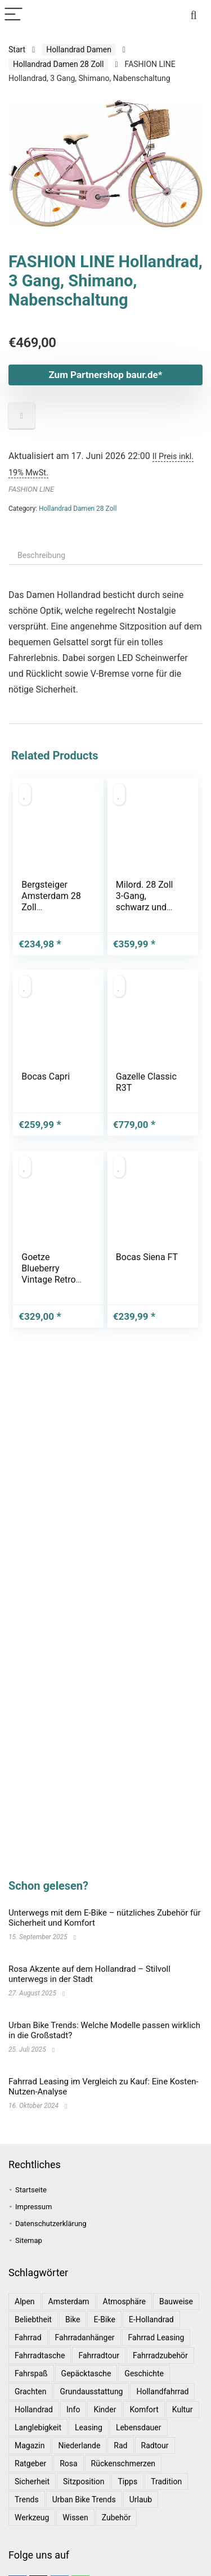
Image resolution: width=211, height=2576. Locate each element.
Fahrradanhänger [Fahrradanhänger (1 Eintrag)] (85, 2337)
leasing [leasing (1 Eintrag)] (88, 2427)
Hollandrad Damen (78, 49)
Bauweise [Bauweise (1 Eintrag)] (176, 2301)
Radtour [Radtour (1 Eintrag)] (155, 2445)
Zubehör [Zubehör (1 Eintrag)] (116, 2517)
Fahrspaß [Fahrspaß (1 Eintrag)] (31, 2373)
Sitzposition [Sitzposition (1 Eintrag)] (83, 2481)
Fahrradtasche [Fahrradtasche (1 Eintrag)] (40, 2355)
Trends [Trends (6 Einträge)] (27, 2499)
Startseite (31, 2190)
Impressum (33, 2206)
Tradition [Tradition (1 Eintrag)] (166, 2481)
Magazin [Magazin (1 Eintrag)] (29, 2445)
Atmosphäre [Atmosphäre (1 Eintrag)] (124, 2301)
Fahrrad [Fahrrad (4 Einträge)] (28, 2337)
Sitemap (28, 2240)
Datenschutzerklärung (51, 2223)
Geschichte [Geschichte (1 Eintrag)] (144, 2373)
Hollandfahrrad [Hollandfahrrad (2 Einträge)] (162, 2391)
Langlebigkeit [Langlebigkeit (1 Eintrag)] (38, 2427)
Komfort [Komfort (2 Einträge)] (143, 2409)
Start (16, 49)
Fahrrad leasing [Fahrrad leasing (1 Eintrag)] (156, 2337)
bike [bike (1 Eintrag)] (72, 2319)
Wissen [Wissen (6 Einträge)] (75, 2517)
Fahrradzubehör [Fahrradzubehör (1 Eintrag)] (160, 2355)
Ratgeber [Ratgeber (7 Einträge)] (30, 2463)
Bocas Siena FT (147, 1257)
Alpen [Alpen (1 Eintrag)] (25, 2301)
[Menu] (13, 15)
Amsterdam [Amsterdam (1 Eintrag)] (68, 2301)
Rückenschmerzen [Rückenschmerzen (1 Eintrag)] (123, 2463)
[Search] (193, 15)
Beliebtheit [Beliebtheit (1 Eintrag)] (33, 2319)
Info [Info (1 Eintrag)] (73, 2409)
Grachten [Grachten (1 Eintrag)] (30, 2391)
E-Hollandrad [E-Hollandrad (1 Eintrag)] (151, 2319)
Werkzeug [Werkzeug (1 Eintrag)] (32, 2517)
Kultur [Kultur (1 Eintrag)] (182, 2409)
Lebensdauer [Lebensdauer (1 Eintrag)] (138, 2427)
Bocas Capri (45, 1076)
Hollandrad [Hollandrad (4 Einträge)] (34, 2409)
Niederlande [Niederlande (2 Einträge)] (79, 2445)
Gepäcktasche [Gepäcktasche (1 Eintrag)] (86, 2373)
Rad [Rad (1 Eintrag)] (120, 2445)
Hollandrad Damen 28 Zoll (58, 64)
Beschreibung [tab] (41, 555)
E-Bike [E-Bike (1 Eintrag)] (104, 2319)
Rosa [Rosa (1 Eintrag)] (68, 2463)
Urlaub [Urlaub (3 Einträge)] (140, 2499)
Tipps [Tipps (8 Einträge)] (127, 2481)
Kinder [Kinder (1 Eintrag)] (104, 2409)
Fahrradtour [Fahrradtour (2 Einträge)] (98, 2355)
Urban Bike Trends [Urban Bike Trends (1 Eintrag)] (84, 2499)
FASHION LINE (31, 489)
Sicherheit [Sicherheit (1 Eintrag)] (32, 2481)
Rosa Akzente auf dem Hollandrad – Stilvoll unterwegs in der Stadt (89, 1974)
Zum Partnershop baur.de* (105, 374)
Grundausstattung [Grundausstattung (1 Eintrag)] (91, 2391)
